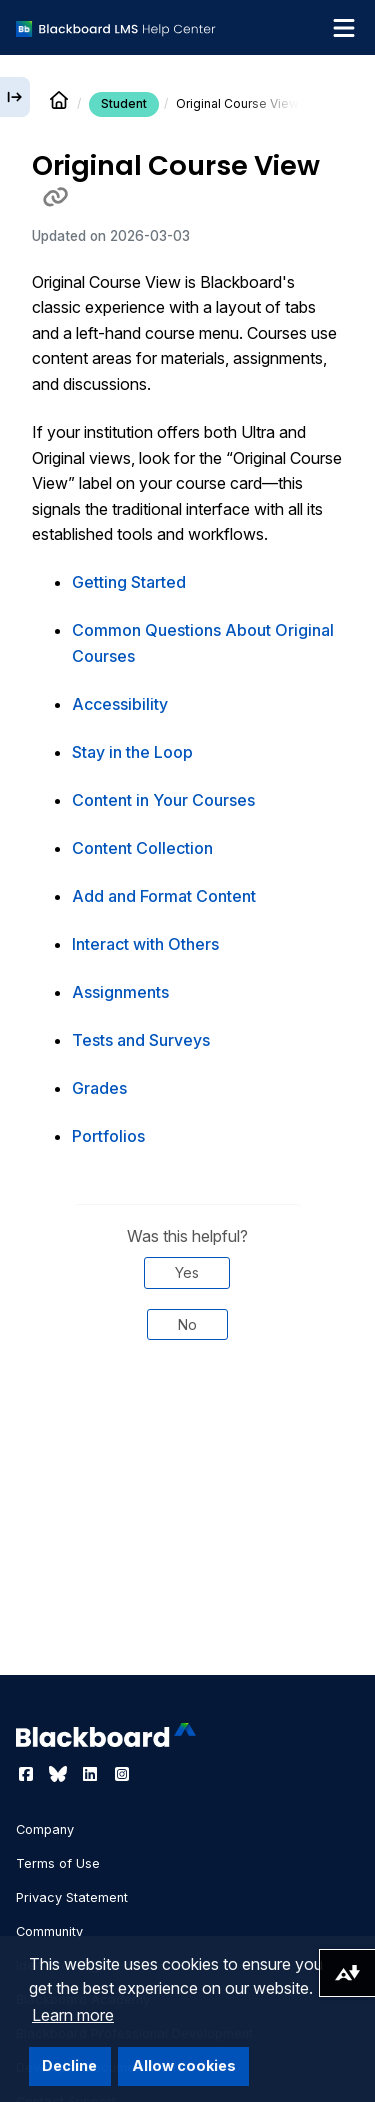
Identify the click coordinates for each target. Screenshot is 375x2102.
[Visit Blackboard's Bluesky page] (60, 1774)
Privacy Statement (72, 1897)
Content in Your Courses (163, 800)
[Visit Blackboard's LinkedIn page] (92, 1774)
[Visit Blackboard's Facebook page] (28, 1774)
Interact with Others (145, 944)
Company (45, 1829)
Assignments (120, 992)
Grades (99, 1088)
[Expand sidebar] (15, 97)
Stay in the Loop (132, 752)
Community (49, 1931)
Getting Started (129, 582)
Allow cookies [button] (184, 2065)
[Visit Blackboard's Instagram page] (122, 1774)
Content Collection (142, 848)
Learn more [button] (73, 2015)
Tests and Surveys (141, 1040)
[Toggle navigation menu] (344, 28)
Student (124, 103)
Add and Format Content (164, 896)
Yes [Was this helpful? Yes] (187, 1272)
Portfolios (108, 1136)
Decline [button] (69, 2065)
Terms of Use (58, 1863)
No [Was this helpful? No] (187, 1324)
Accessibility (120, 704)
